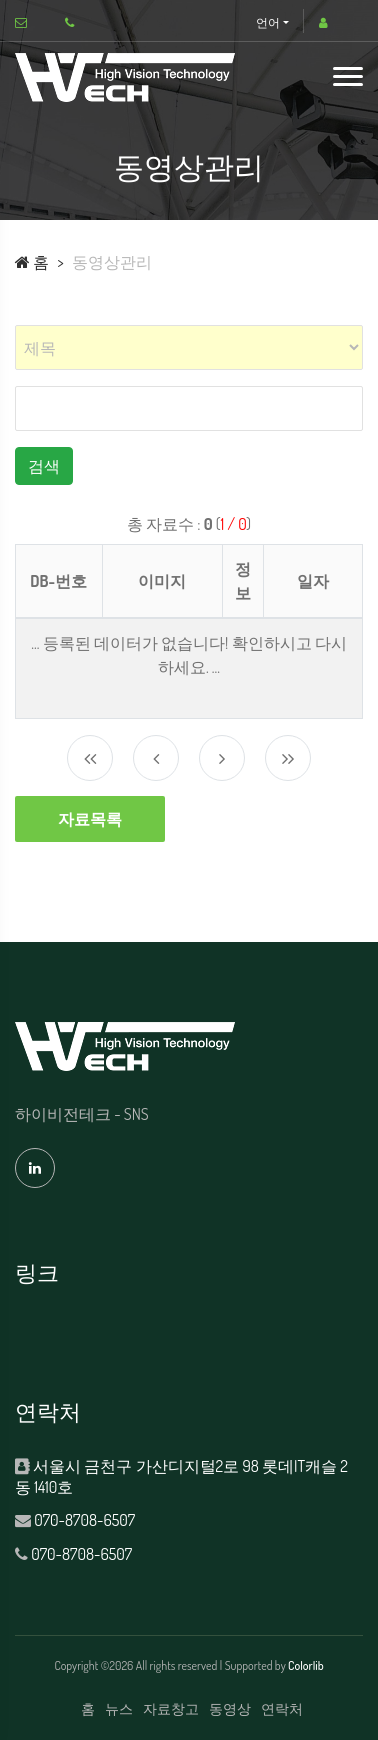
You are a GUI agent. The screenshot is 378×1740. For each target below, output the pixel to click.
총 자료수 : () (189, 524)
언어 (268, 22)
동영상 (230, 1708)
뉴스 (119, 1708)
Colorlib (306, 1665)
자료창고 (171, 1708)
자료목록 (90, 819)
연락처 (282, 1708)
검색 (44, 466)
